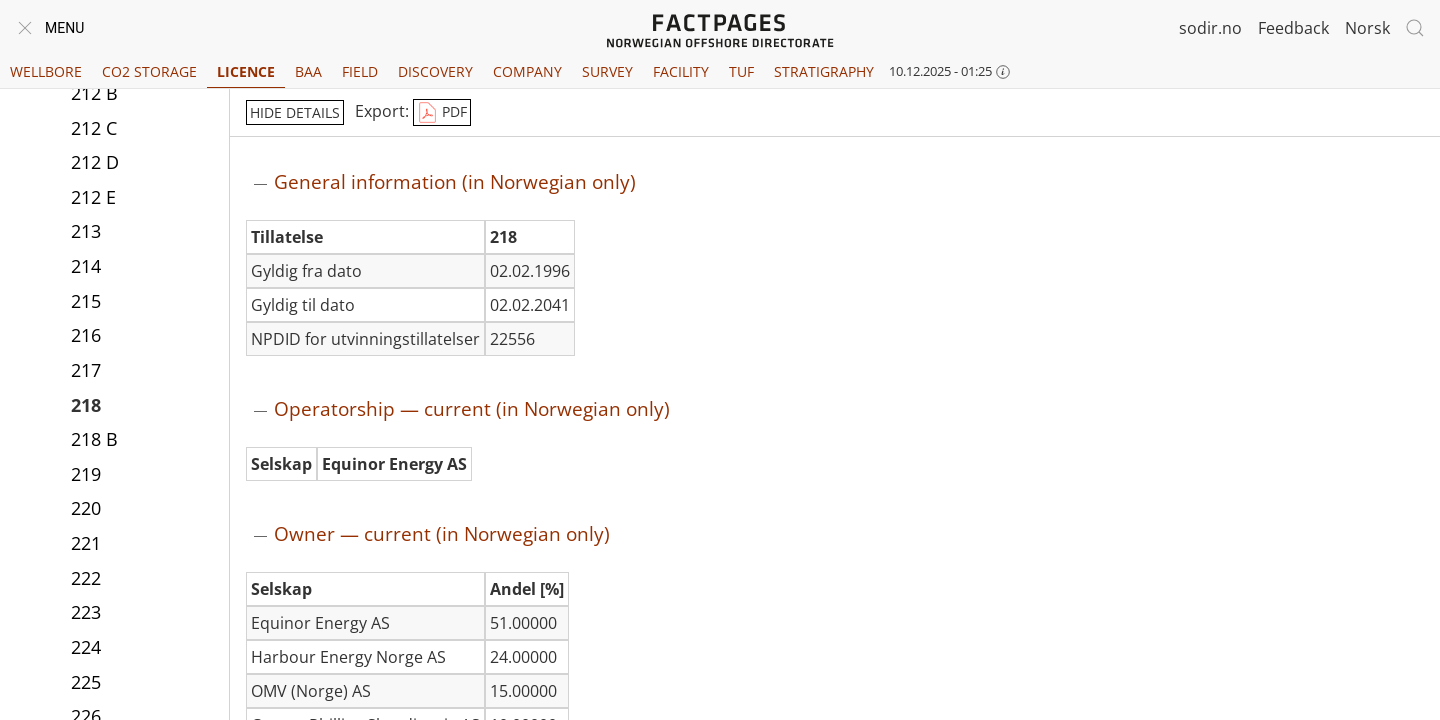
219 (86, 474)
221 (86, 543)
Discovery (435, 71)
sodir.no (1210, 28)
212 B (94, 93)
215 (86, 301)
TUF (741, 71)
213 (86, 231)
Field (360, 71)
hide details (295, 112)
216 (86, 335)
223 (86, 612)
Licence (246, 71)
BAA (308, 71)
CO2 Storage (149, 71)
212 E (93, 197)
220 (86, 508)
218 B (94, 439)
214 (86, 266)
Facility (681, 71)
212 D (95, 162)
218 (86, 405)
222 (86, 578)
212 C (94, 128)
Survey (607, 71)
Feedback (1293, 28)
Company (527, 71)
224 (86, 647)
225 (86, 682)
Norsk (1367, 28)
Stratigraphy (824, 71)
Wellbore (46, 71)
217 (86, 370)
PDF (442, 113)
